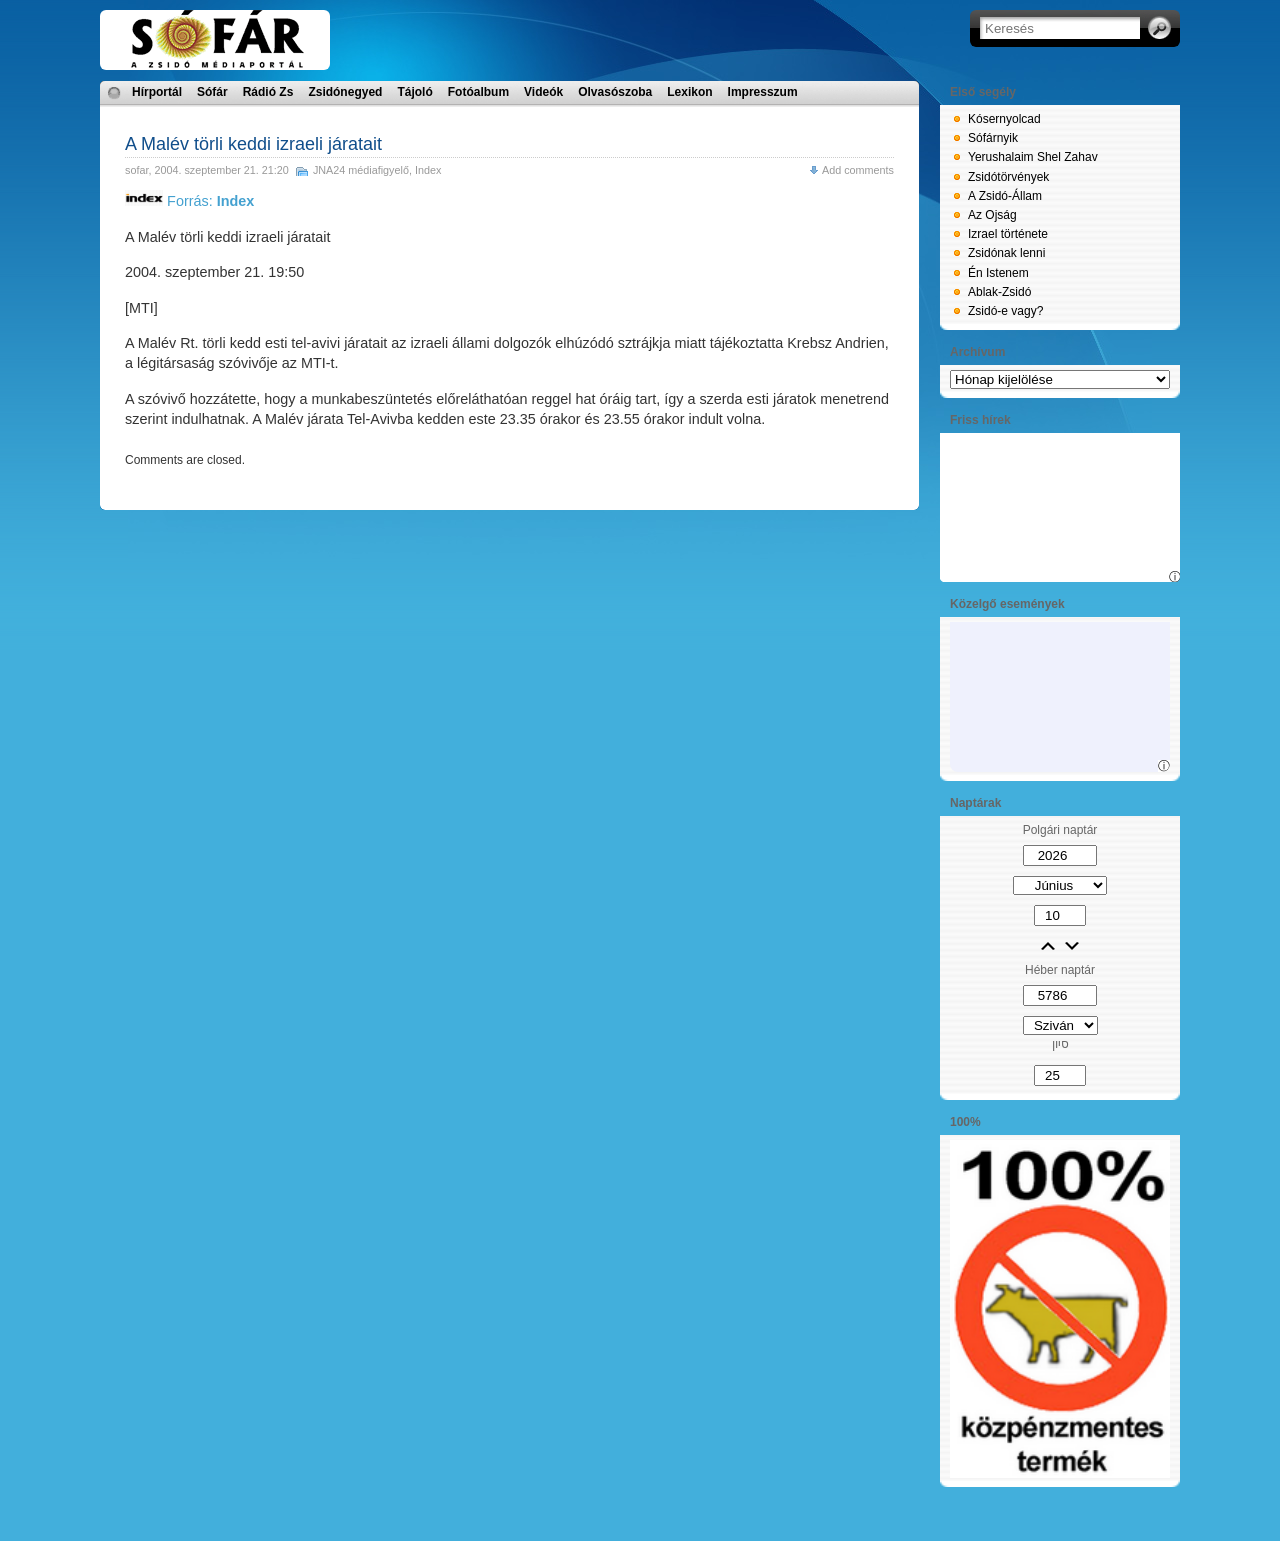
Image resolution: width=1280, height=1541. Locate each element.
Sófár (212, 92)
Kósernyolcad (1004, 119)
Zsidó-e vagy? (1005, 311)
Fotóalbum (478, 92)
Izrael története (1008, 234)
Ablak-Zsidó (999, 292)
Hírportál (157, 92)
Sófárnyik (993, 138)
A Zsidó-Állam (1005, 196)
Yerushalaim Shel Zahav (1033, 157)
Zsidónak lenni (1006, 253)
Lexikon (689, 92)
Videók (543, 92)
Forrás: (189, 201)
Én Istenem (998, 273)
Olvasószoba (615, 92)
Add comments (858, 170)
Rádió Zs (268, 92)
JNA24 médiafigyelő (361, 170)
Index (428, 170)
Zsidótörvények (1008, 177)
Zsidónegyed (345, 92)
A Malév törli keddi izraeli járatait (253, 144)
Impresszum (763, 92)
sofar (136, 170)
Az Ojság (992, 215)
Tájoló (414, 92)
